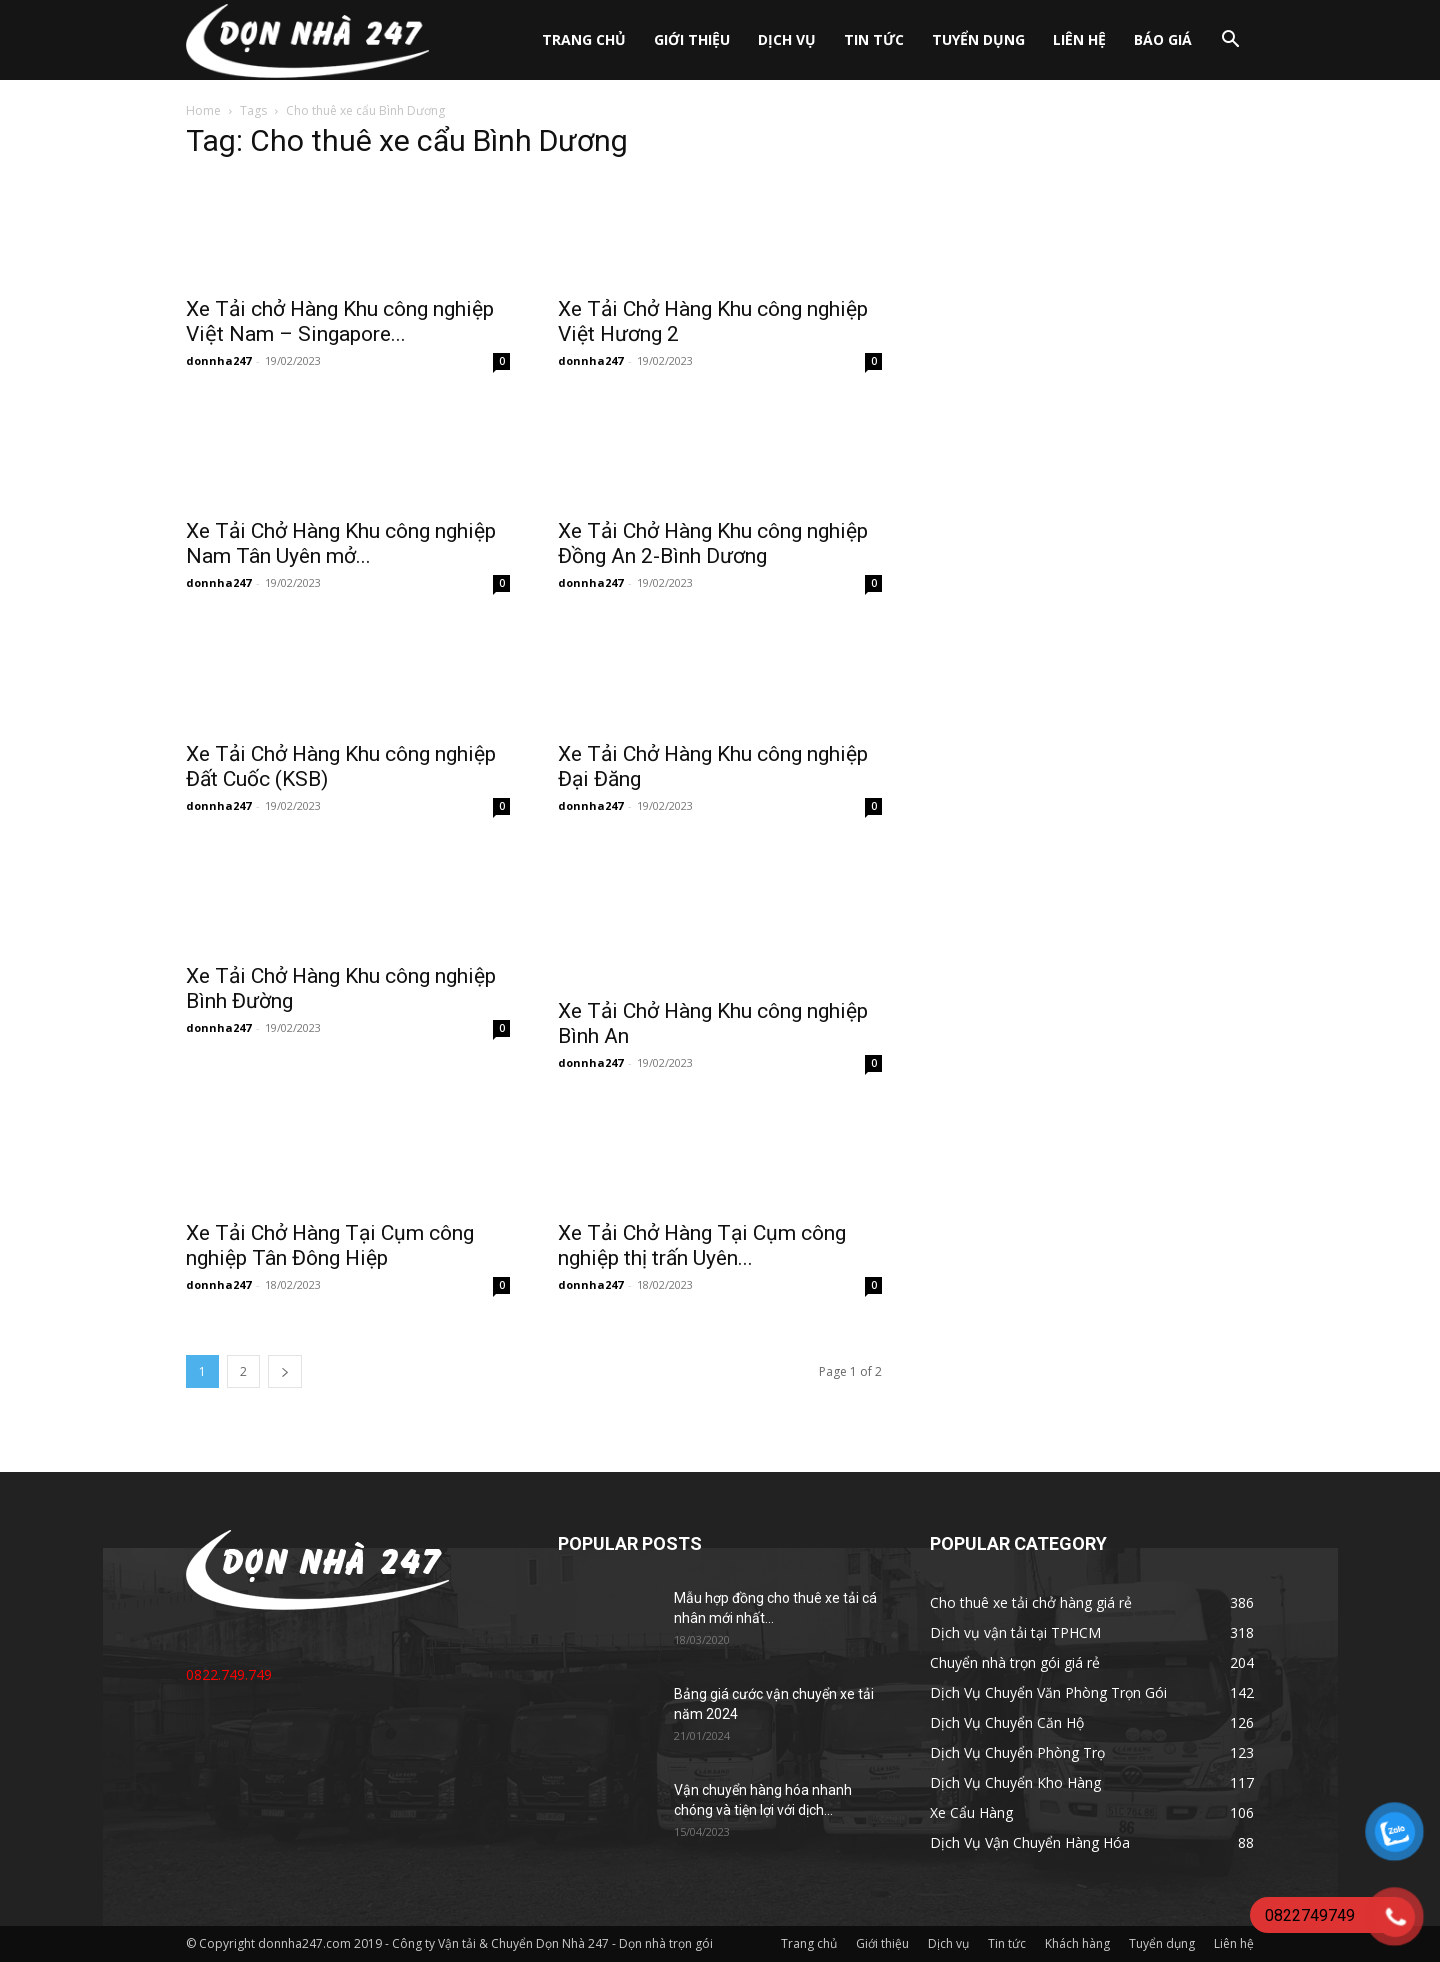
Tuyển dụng (978, 39)
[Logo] (307, 40)
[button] (1230, 41)
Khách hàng (1077, 1943)
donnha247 (218, 360)
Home (203, 110)
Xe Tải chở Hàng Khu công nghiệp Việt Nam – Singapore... (340, 321)
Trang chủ (584, 39)
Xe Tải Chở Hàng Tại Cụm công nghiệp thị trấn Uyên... (702, 1245)
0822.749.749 (229, 1674)
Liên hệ (1079, 39)
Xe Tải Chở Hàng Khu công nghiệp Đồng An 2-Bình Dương (713, 543)
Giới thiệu (692, 39)
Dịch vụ (787, 39)
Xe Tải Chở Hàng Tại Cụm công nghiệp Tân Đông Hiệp (330, 1245)
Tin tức (874, 39)
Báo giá (1163, 39)
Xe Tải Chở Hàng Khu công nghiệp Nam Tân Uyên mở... (341, 543)
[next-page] (285, 1371)
